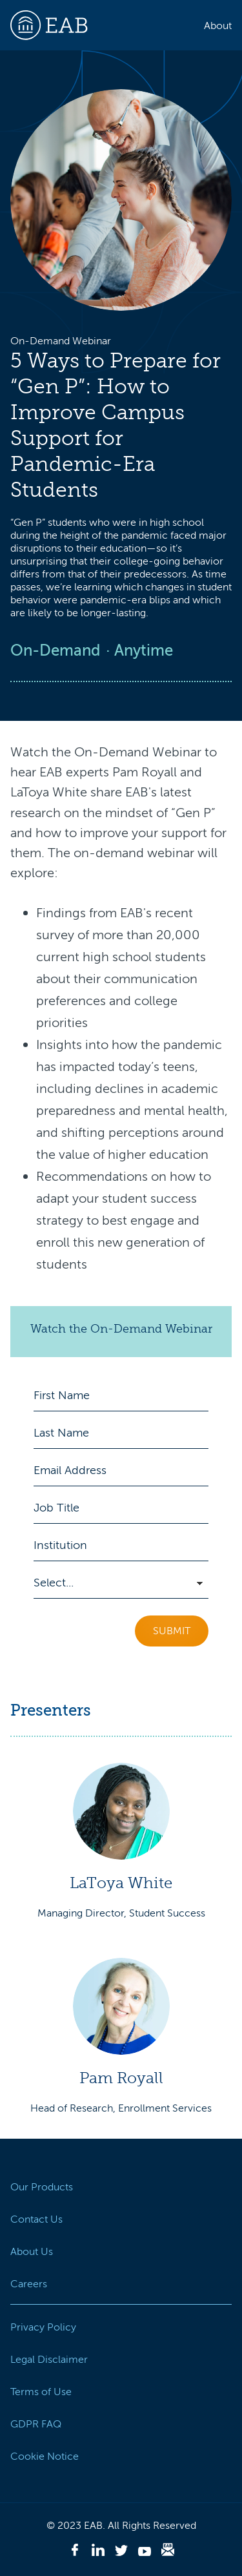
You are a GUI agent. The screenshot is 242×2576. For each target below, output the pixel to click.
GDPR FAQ (35, 2424)
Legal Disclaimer (49, 2359)
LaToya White (121, 1883)
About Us (31, 2252)
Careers (28, 2284)
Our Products (41, 2187)
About (218, 26)
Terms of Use (41, 2392)
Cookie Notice (44, 2456)
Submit (171, 1631)
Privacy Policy (43, 2327)
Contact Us (36, 2219)
